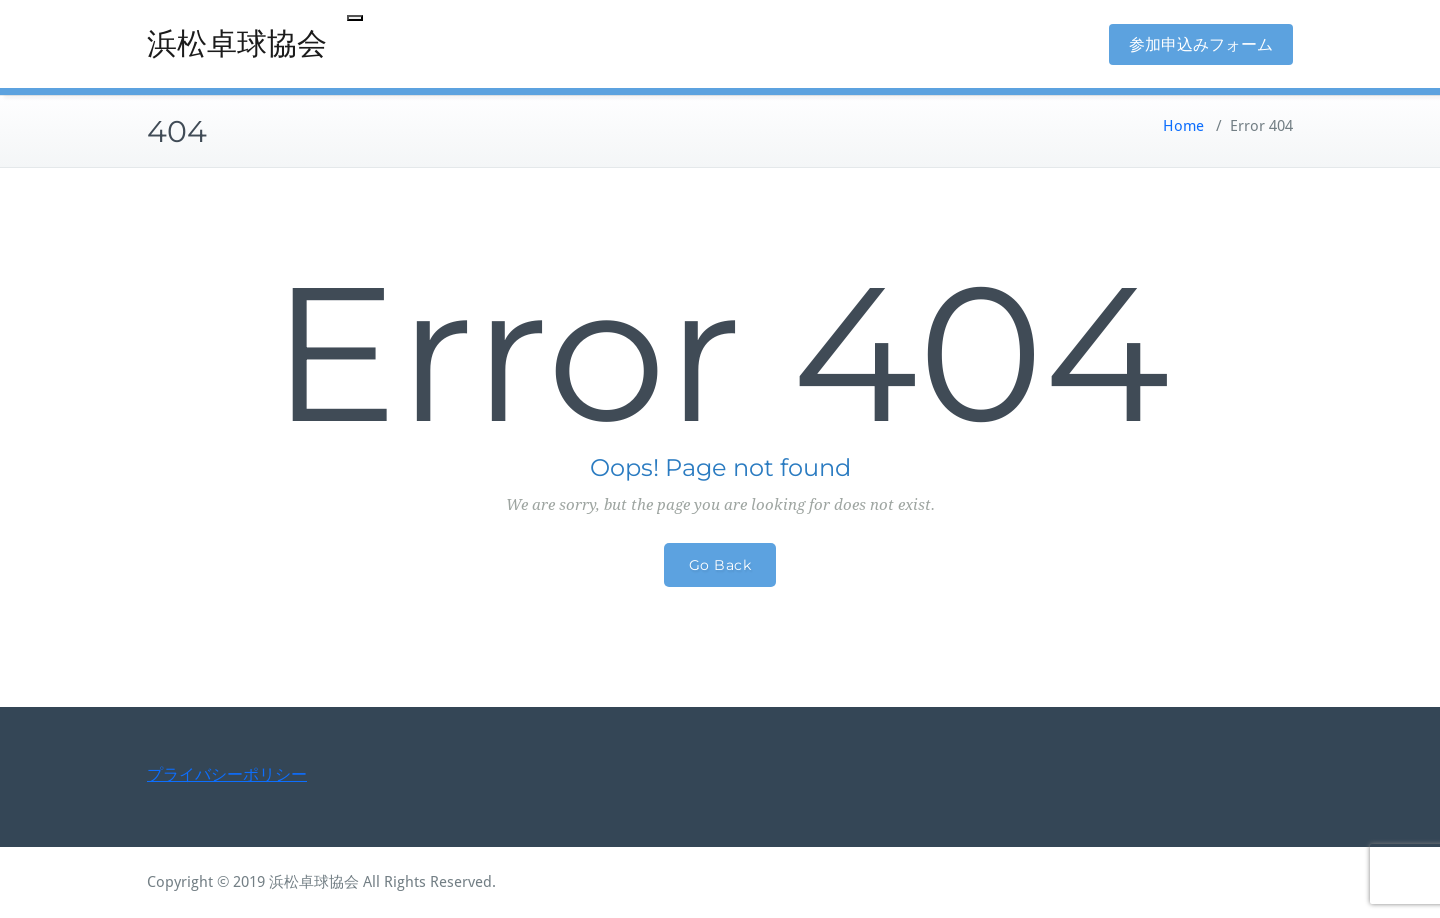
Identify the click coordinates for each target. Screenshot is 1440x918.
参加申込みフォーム (1201, 44)
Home (1183, 126)
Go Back (720, 565)
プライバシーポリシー (227, 774)
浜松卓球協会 (237, 43)
